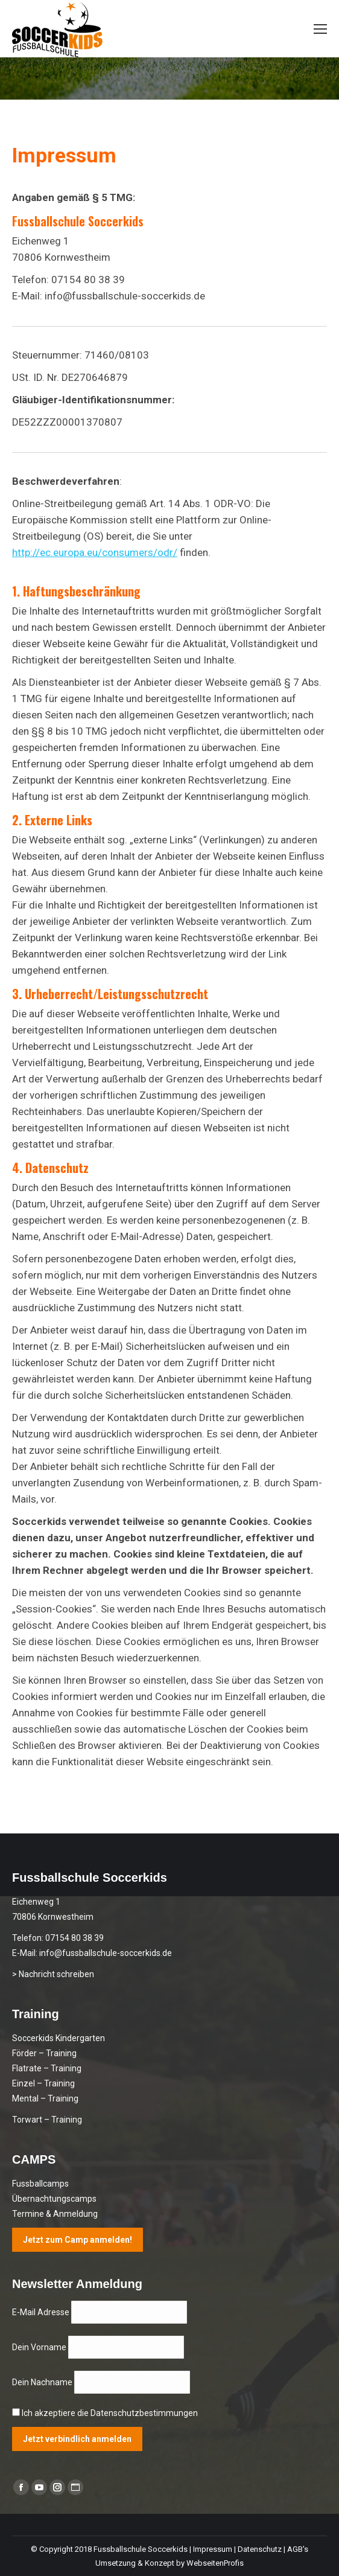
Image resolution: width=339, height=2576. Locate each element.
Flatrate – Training (46, 2068)
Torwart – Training (47, 2119)
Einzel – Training (43, 2083)
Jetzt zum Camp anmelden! (77, 2240)
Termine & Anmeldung (55, 2214)
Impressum (212, 2549)
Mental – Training (45, 2098)
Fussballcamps (40, 2183)
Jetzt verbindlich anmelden (77, 2439)
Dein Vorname (40, 2347)
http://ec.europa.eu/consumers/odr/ (94, 552)
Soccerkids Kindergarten (58, 2038)
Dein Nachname (43, 2382)
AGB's (297, 2549)
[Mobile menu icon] (320, 29)
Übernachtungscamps (54, 2199)
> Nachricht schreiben (53, 1974)
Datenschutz (260, 2549)
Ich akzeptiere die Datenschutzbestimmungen (110, 2413)
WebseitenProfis (215, 2563)
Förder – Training (44, 2053)
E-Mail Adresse (41, 2312)
